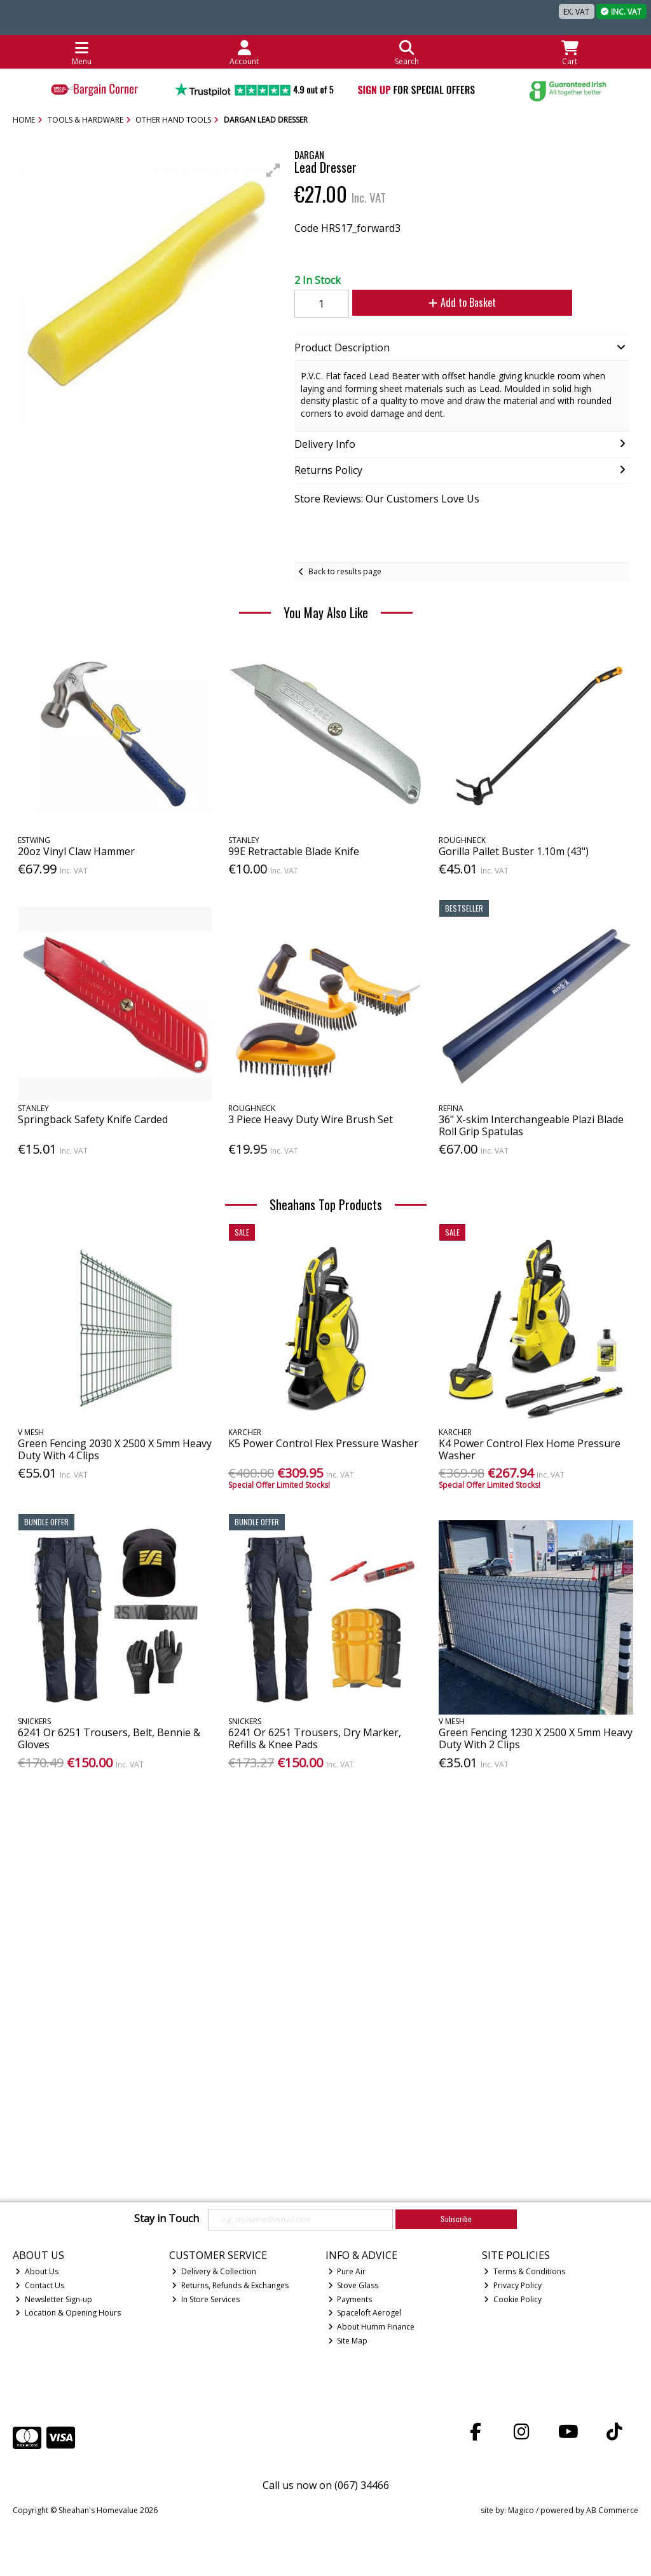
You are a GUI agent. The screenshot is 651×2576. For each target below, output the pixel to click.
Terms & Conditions (524, 2271)
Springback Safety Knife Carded (93, 1119)
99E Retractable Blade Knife (293, 851)
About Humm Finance (371, 2326)
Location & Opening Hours (68, 2312)
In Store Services (206, 2299)
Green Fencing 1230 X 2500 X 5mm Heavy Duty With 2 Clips (536, 1738)
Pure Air (347, 2271)
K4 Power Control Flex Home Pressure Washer (529, 1449)
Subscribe (456, 2218)
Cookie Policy (513, 2299)
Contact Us (39, 2285)
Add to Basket (451, 302)
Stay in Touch (166, 2219)
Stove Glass (353, 2285)
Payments (350, 2299)
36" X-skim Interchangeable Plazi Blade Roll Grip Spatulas (531, 1125)
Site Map (348, 2340)
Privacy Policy (513, 2285)
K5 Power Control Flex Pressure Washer (323, 1443)
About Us (36, 2271)
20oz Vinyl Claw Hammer (76, 851)
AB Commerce (612, 2510)
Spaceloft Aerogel (365, 2312)
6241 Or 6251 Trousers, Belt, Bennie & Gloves (109, 1738)
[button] (273, 170)
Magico (521, 2510)
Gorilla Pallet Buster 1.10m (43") (514, 851)
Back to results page (344, 571)
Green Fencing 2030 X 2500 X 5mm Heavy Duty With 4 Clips (115, 1449)
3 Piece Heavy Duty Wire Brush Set (310, 1119)
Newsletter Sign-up (53, 2299)
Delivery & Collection (214, 2271)
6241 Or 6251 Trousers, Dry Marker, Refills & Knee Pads (314, 1738)
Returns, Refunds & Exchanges (230, 2285)
